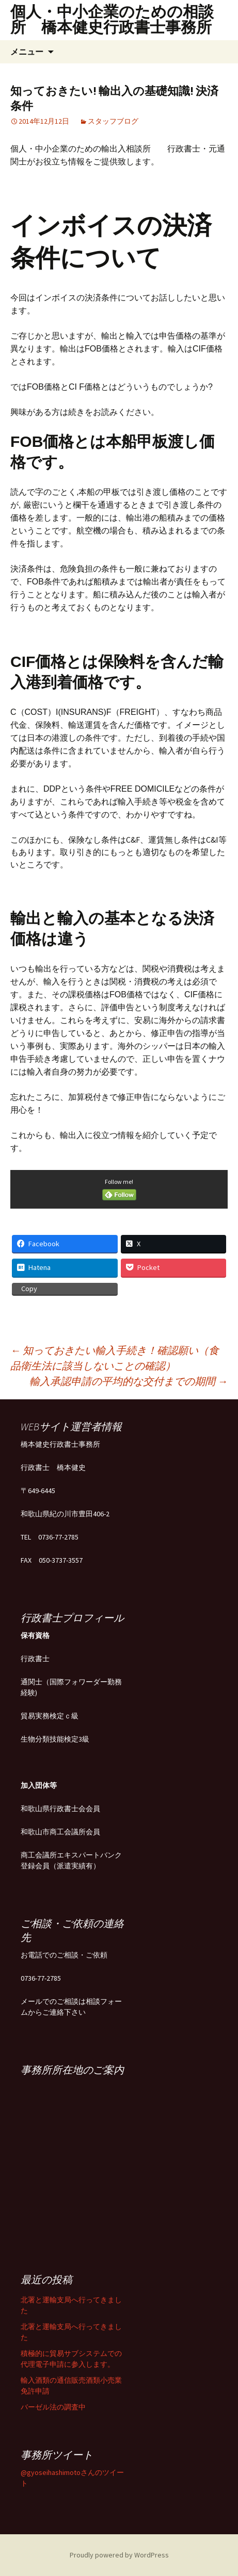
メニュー (26, 51)
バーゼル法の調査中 (53, 2407)
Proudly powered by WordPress (119, 2555)
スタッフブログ (113, 121)
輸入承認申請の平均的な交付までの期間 (128, 1381)
